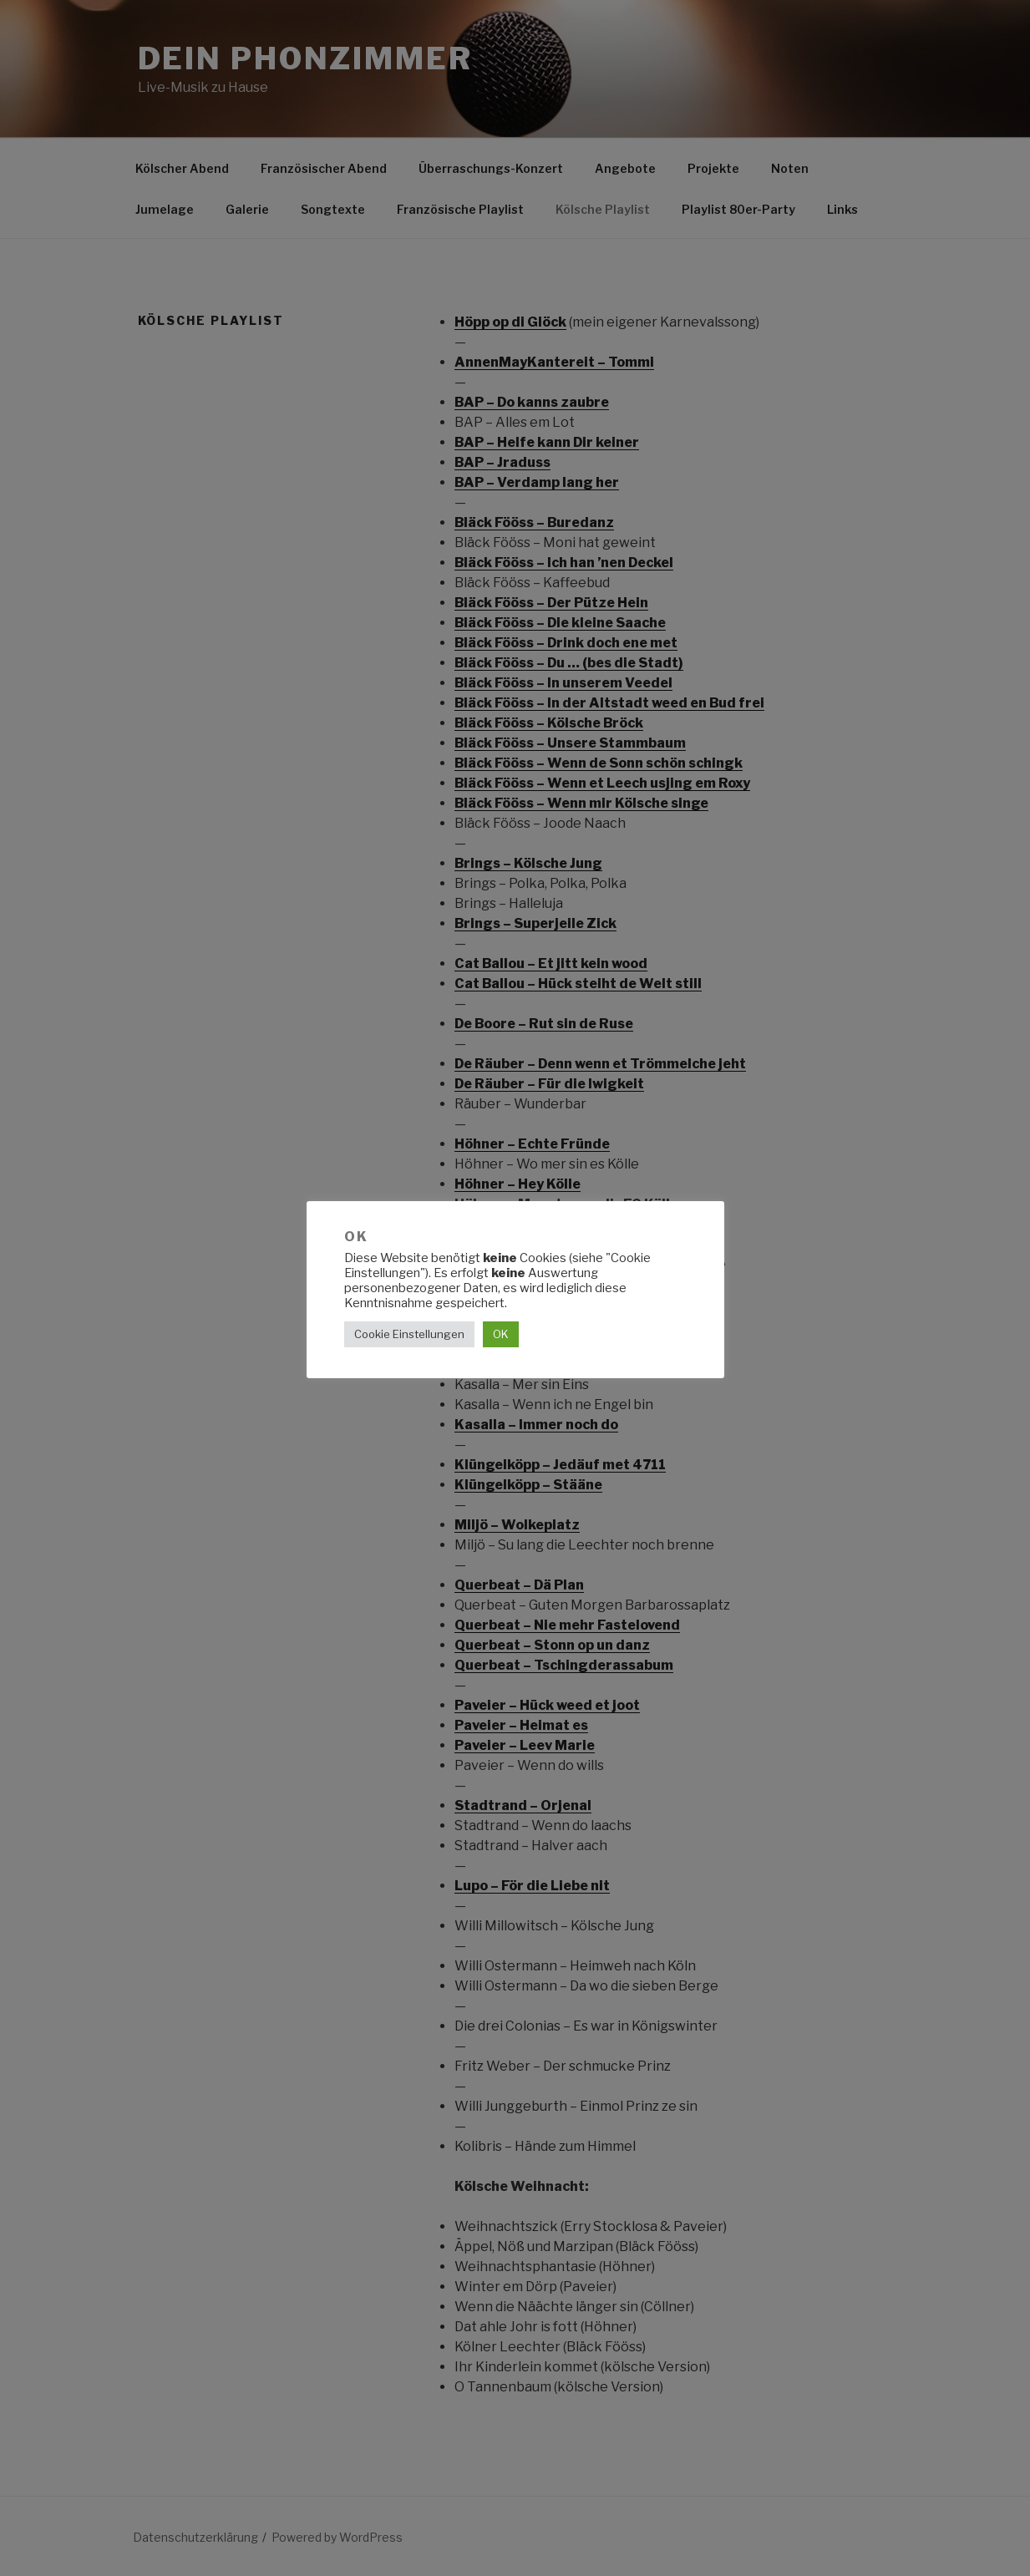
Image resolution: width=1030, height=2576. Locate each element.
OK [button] (501, 1334)
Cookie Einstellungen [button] (409, 1334)
